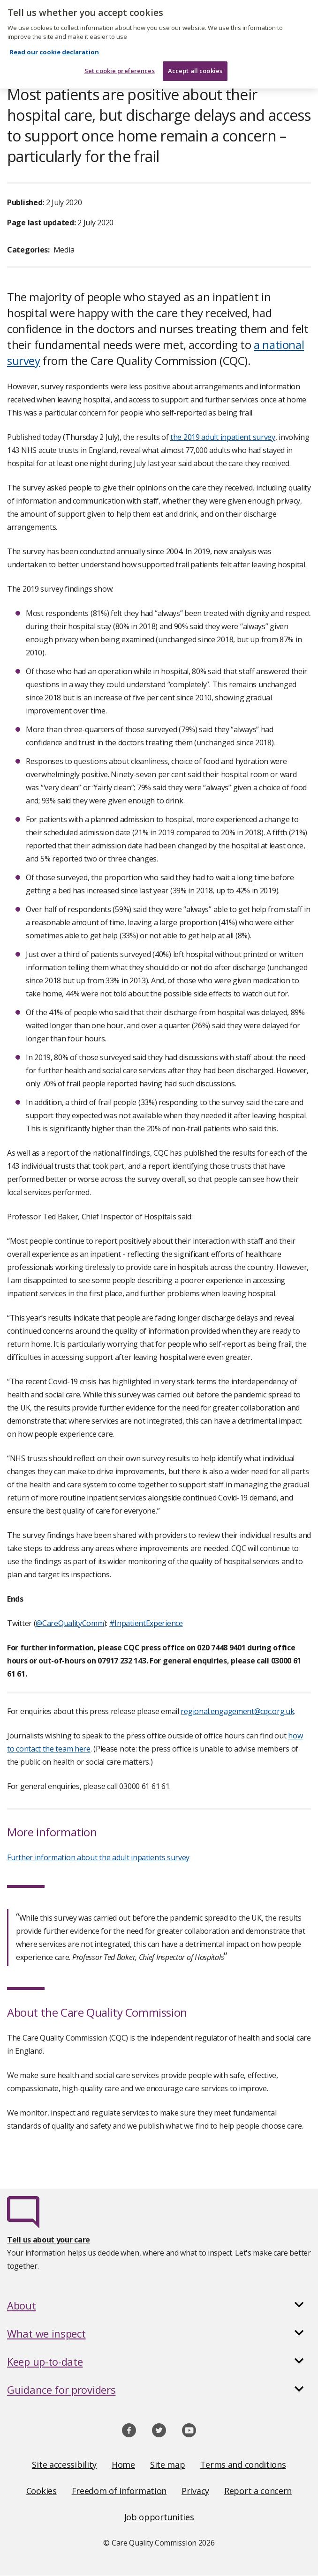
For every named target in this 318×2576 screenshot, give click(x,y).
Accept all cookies (195, 44)
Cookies (41, 2490)
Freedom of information (119, 2490)
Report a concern (258, 2490)
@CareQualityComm (70, 1623)
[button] (159, 2305)
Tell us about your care (48, 2240)
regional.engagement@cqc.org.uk (237, 1711)
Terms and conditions (243, 2464)
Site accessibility (64, 2464)
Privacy (195, 2490)
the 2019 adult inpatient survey (222, 437)
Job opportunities (159, 2517)
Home (123, 2464)
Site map (167, 2464)
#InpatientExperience (146, 1623)
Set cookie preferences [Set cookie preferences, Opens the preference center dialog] (119, 44)
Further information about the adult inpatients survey (98, 1857)
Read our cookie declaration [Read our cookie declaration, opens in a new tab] (54, 25)
